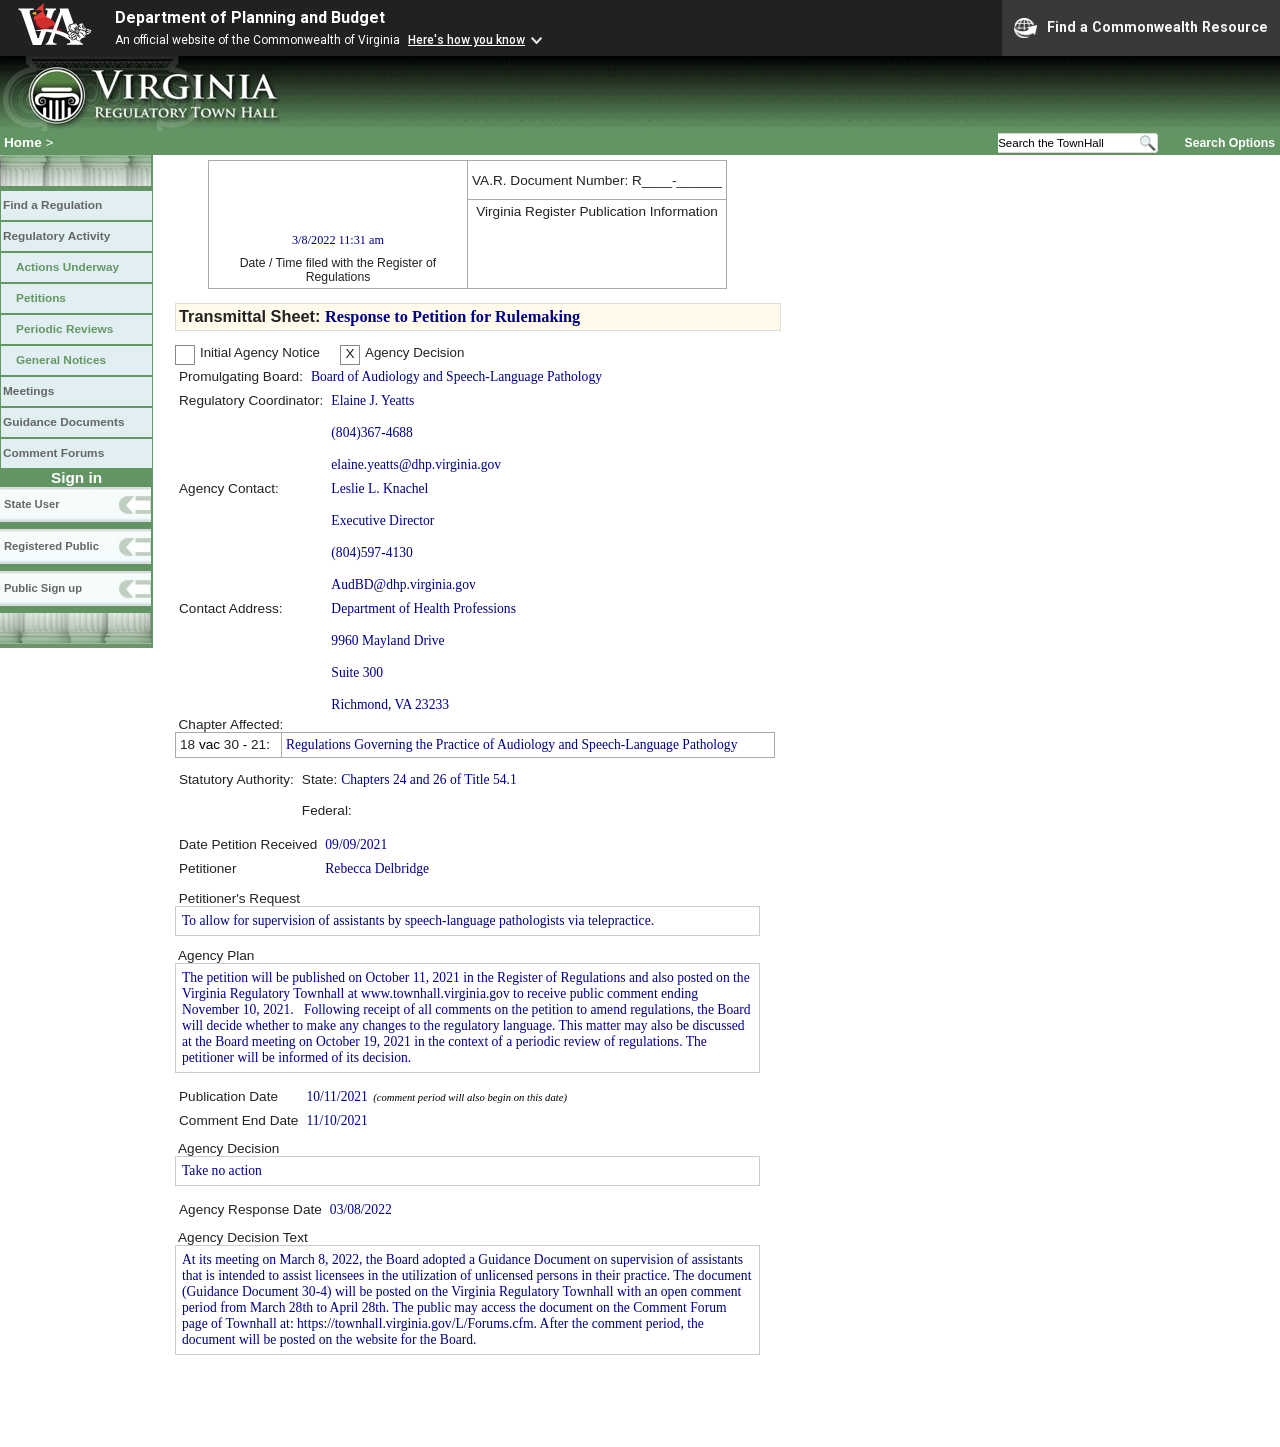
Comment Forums (53, 453)
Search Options (1230, 142)
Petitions (41, 298)
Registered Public (51, 546)
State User (32, 504)
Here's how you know (466, 40)
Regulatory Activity (56, 236)
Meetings (28, 391)
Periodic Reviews (64, 329)
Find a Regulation (52, 205)
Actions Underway (67, 267)
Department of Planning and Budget (250, 17)
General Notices (61, 360)
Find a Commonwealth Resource (1141, 28)
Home (23, 142)
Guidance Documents (64, 422)
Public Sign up (43, 588)
